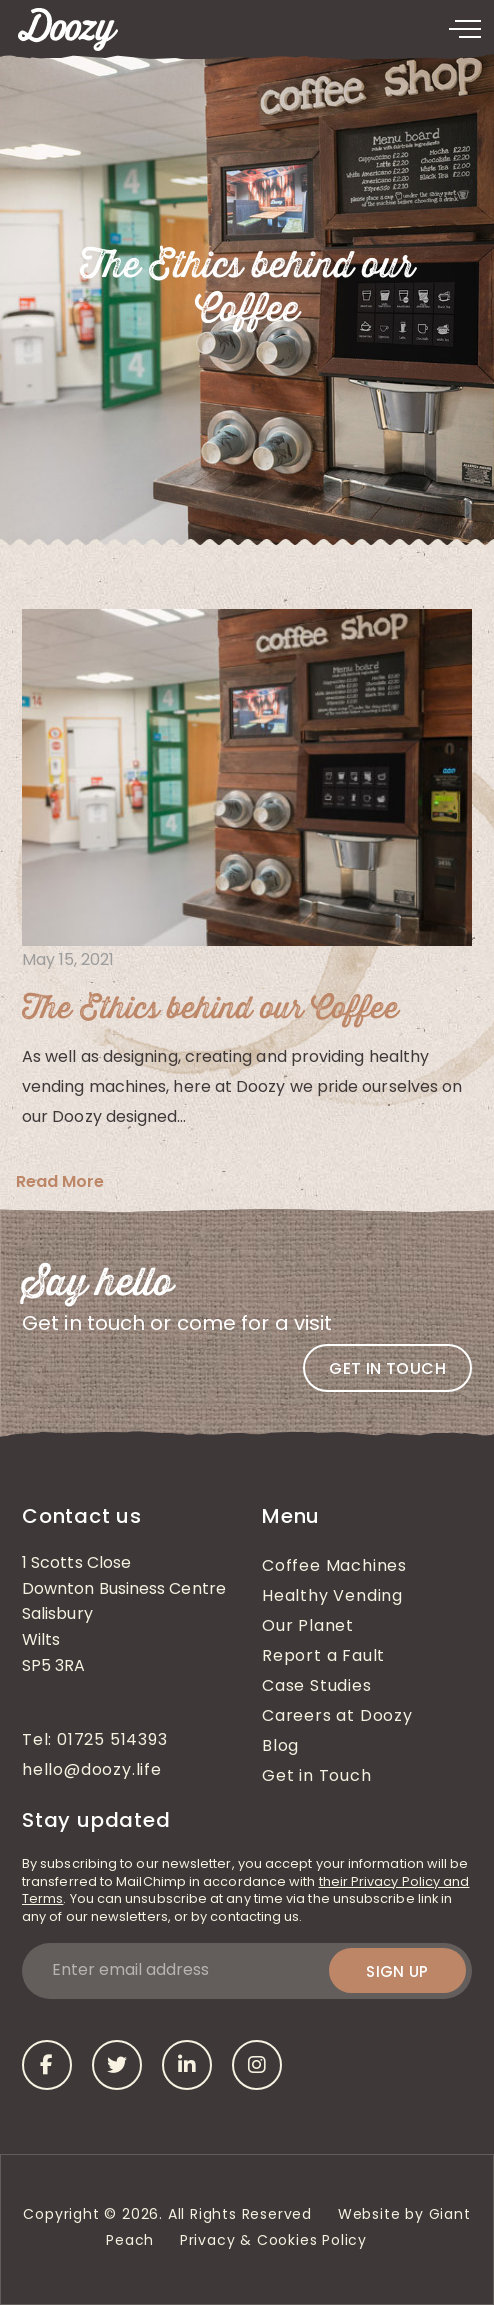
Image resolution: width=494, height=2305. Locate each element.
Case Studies (317, 1687)
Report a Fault (323, 1657)
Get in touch (387, 1368)
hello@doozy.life (92, 1771)
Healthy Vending (332, 1597)
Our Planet (308, 1627)
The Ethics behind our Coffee (210, 1009)
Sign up (397, 1971)
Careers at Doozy (337, 1717)
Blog (280, 1747)
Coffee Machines (334, 1567)
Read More (60, 1181)
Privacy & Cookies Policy (276, 2241)
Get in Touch (317, 1777)
